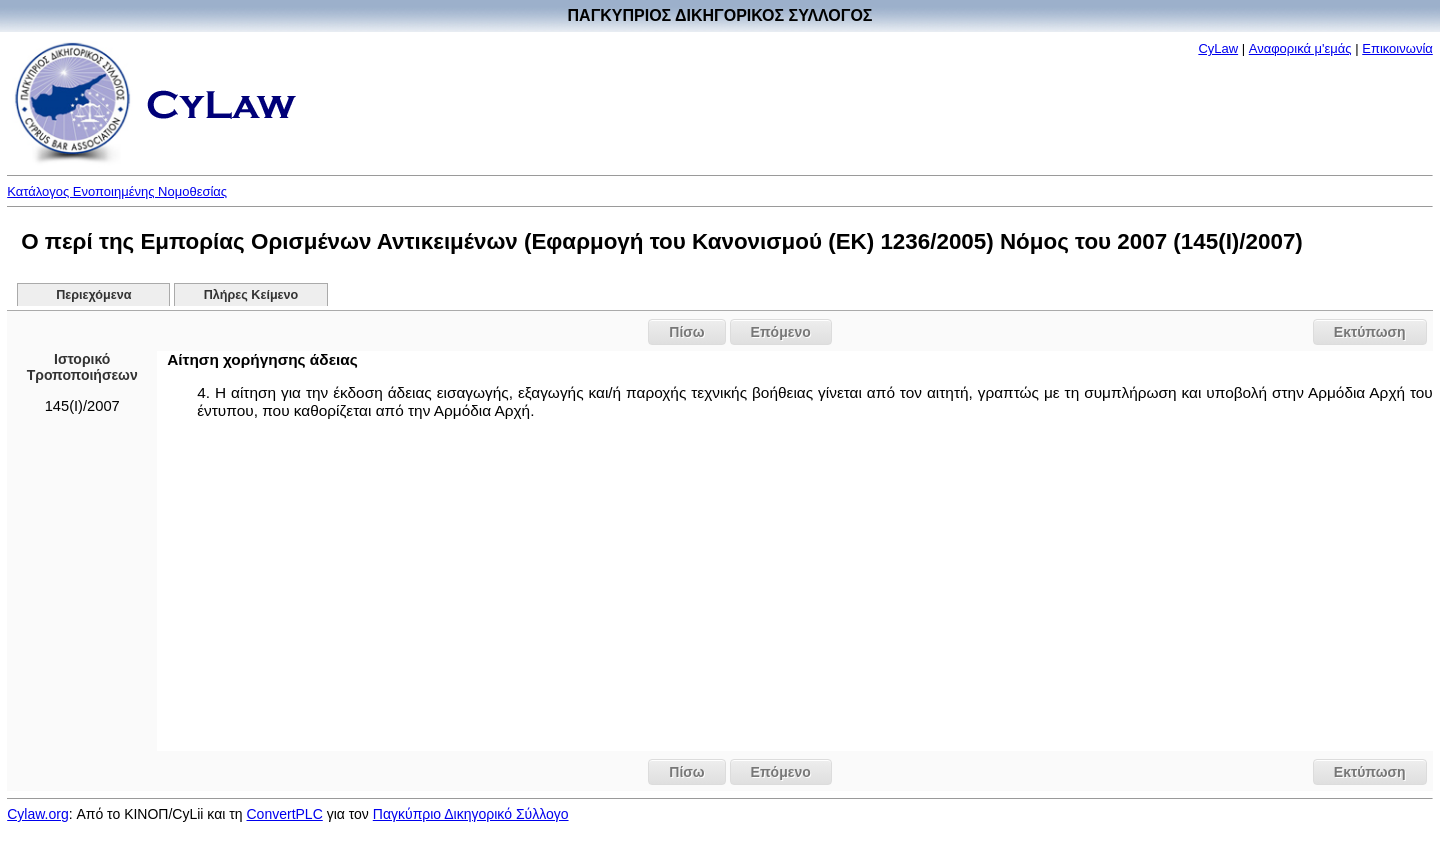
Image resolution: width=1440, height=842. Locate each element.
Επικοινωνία (1397, 48)
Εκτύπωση (1370, 332)
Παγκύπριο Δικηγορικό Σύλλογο (471, 814)
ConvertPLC (285, 814)
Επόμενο (781, 332)
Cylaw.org (37, 814)
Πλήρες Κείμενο (251, 295)
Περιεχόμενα (93, 295)
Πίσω (686, 332)
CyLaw (1218, 48)
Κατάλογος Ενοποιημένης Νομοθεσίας (117, 191)
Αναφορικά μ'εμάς (1300, 48)
